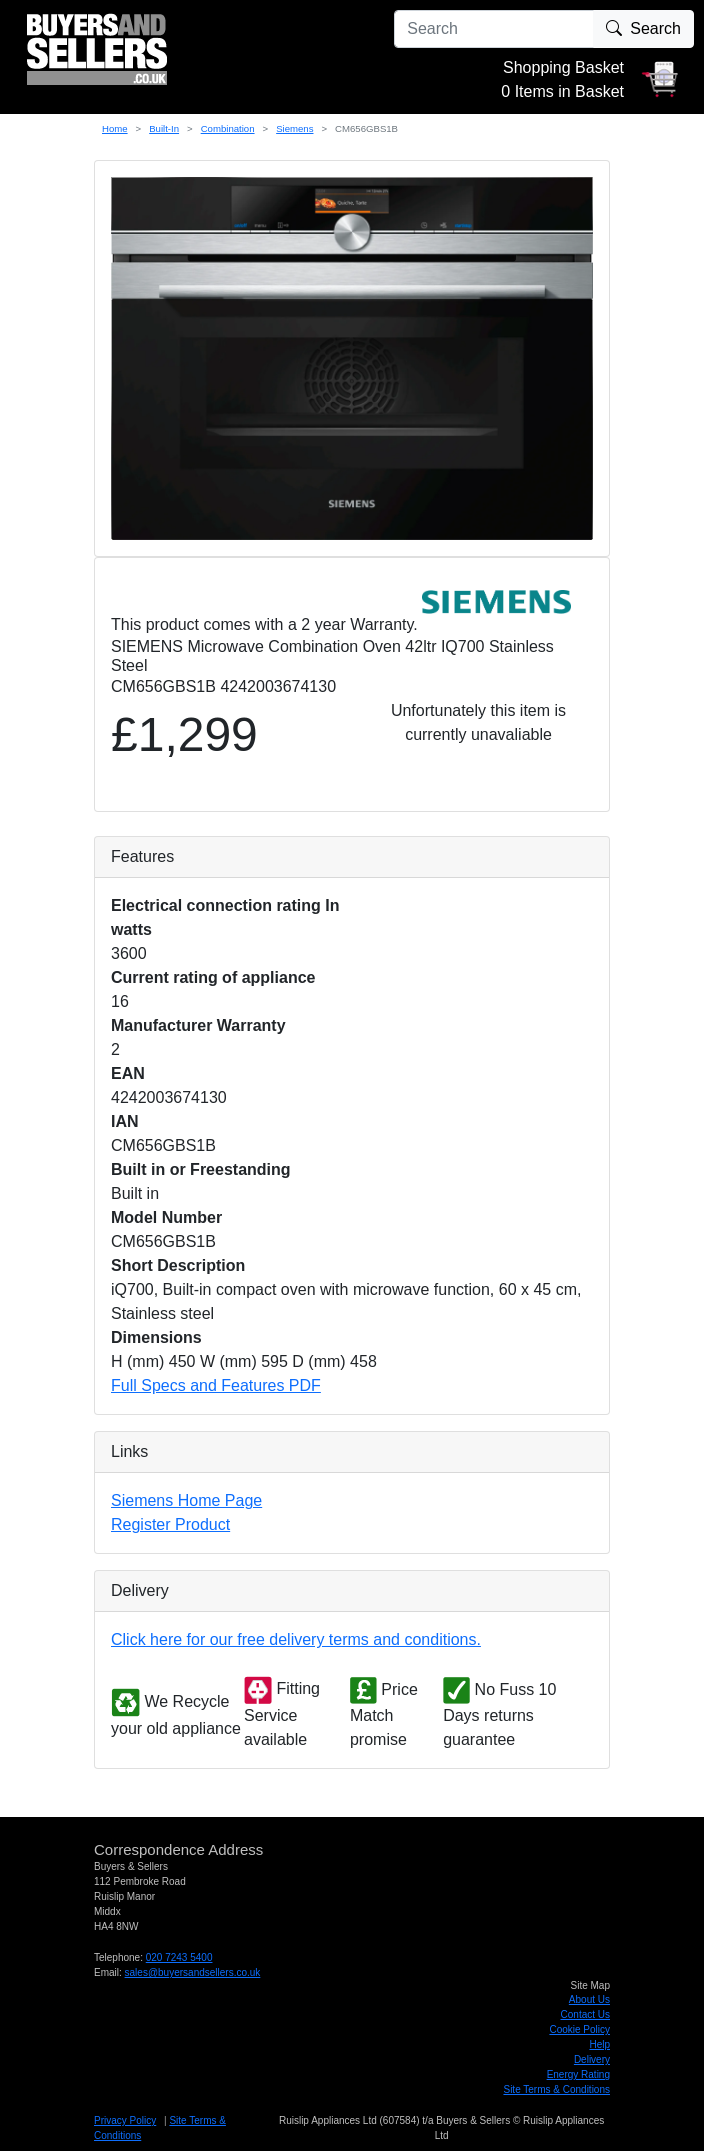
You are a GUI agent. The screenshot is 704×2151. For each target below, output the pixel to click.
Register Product (170, 1524)
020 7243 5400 (179, 1957)
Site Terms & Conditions (556, 2089)
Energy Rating (578, 2074)
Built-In (164, 128)
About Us (589, 1999)
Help (599, 2044)
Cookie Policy (579, 2029)
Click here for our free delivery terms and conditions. (296, 1639)
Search (643, 28)
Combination (228, 128)
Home (115, 128)
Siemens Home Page (186, 1500)
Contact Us (585, 2014)
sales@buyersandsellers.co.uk (193, 1972)
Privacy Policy (125, 2120)
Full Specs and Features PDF (216, 1385)
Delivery (592, 2059)
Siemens (294, 128)
